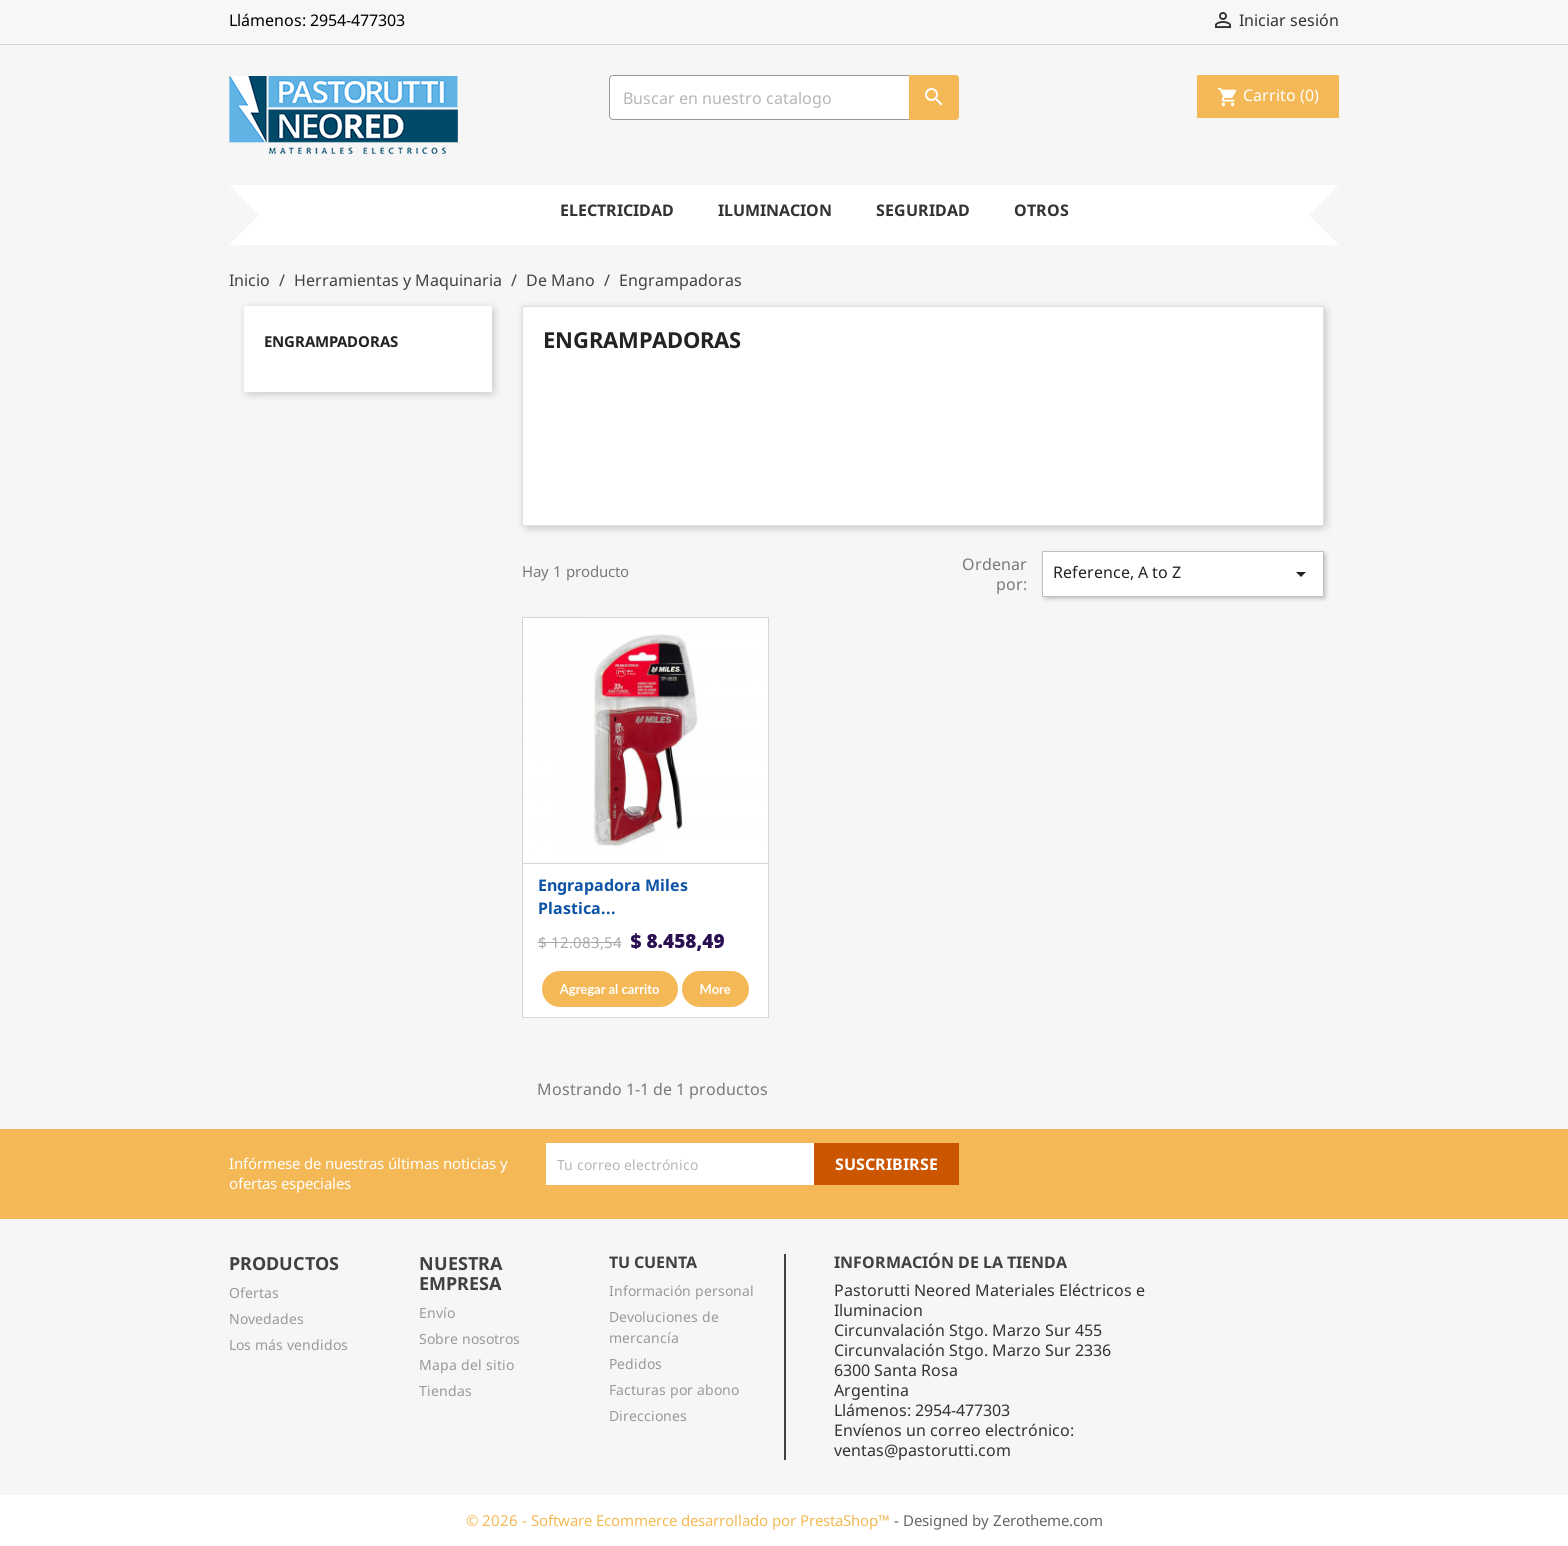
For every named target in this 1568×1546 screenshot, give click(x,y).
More (715, 989)
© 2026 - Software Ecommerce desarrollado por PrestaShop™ (680, 1520)
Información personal (681, 1290)
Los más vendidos (288, 1344)
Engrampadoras (331, 341)
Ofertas (254, 1292)
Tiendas (445, 1390)
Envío (437, 1312)
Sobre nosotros (469, 1338)
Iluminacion (775, 210)
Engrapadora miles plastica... (613, 896)
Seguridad (923, 210)
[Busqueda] (784, 97)
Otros (1041, 210)
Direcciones (648, 1415)
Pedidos (635, 1363)
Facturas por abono (674, 1389)
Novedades (266, 1318)
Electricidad (617, 210)
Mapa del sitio (466, 1364)
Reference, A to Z (1183, 573)
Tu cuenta (653, 1262)
